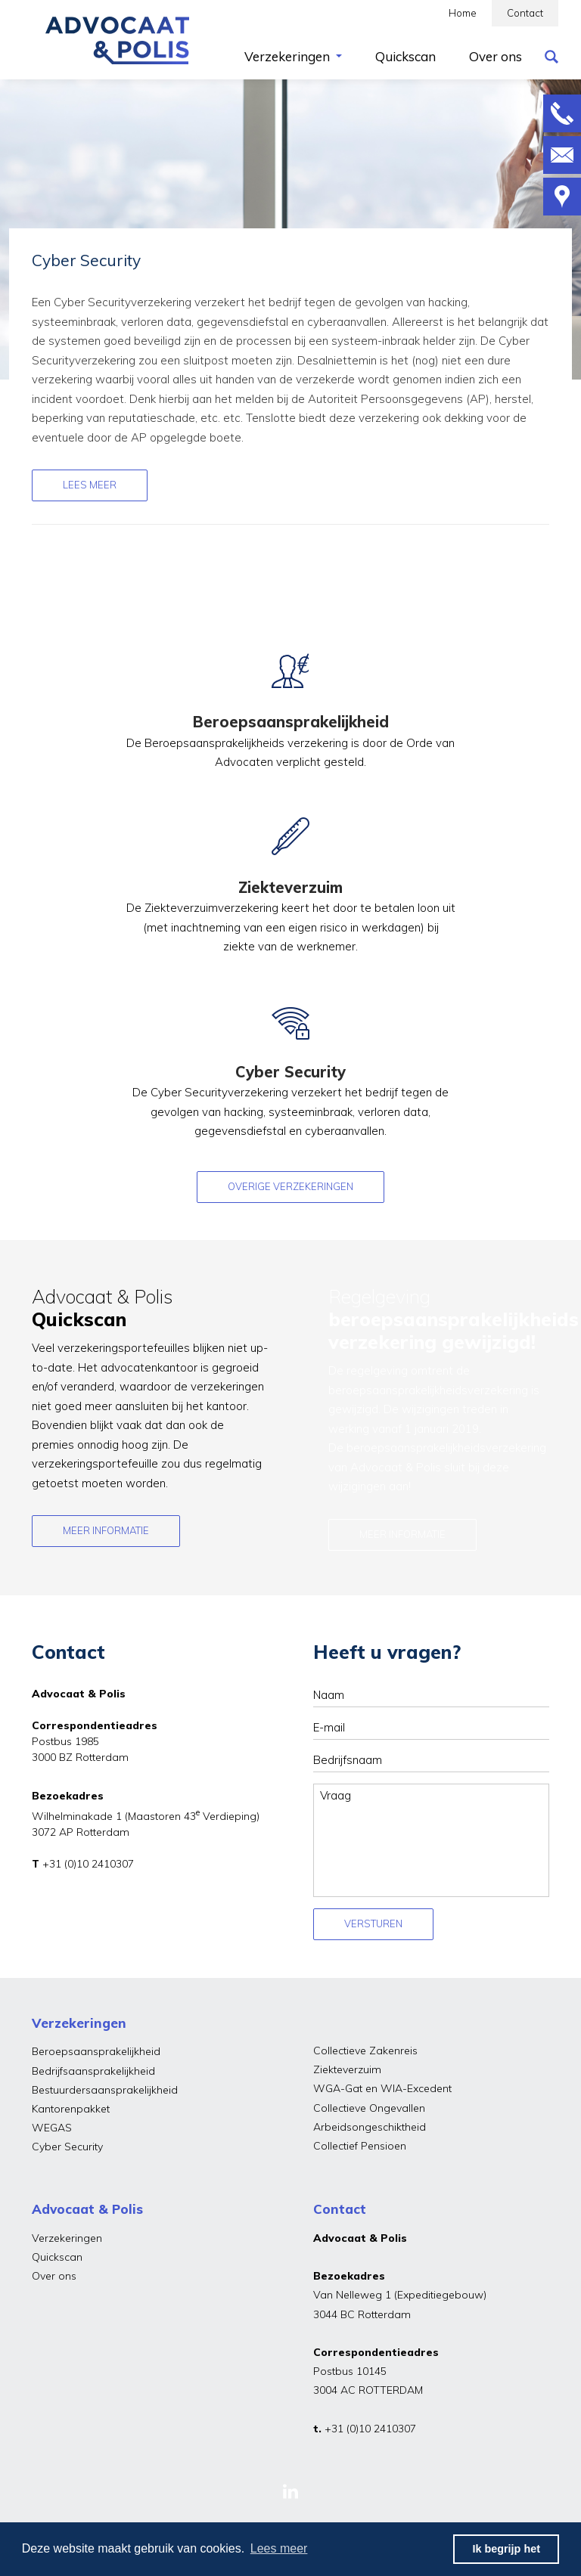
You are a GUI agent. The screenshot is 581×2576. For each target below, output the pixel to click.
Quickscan (57, 2257)
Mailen (562, 155)
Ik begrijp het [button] (506, 2549)
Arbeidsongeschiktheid (369, 2127)
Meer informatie (106, 1530)
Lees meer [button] (279, 2548)
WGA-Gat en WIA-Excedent (382, 2088)
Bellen (562, 113)
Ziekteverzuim (347, 2069)
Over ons (54, 2276)
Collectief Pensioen (359, 2146)
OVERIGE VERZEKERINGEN (290, 1186)
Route (562, 196)
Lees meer (90, 485)
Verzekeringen (67, 2238)
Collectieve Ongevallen (369, 2108)
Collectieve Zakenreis (365, 2050)
